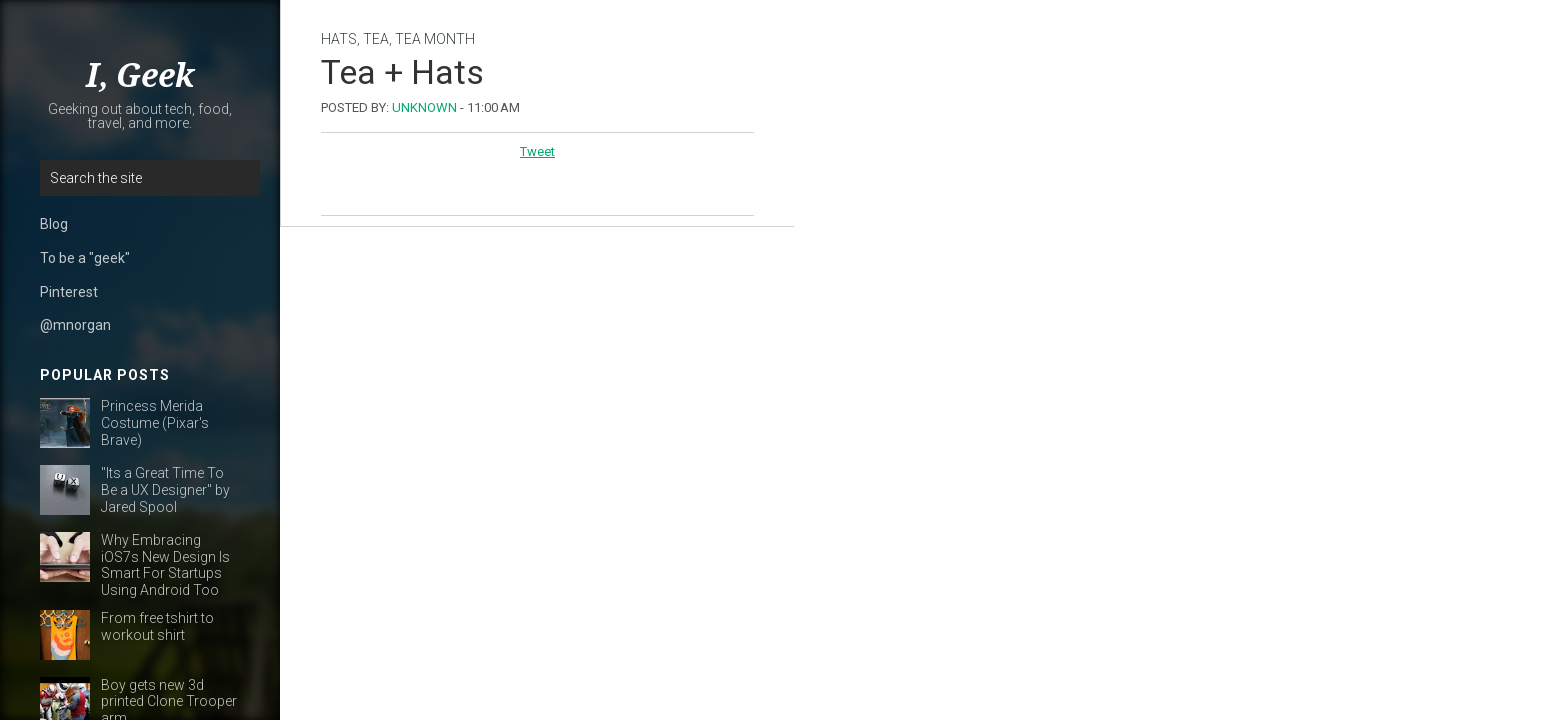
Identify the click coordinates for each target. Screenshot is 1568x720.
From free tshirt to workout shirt (157, 626)
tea (376, 39)
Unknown (424, 107)
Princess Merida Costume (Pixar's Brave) (155, 423)
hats (339, 39)
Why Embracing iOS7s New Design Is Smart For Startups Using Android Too (165, 565)
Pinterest (69, 292)
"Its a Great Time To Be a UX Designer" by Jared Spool (165, 490)
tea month (435, 39)
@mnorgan (75, 325)
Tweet (537, 151)
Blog (54, 224)
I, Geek (140, 76)
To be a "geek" (85, 258)
